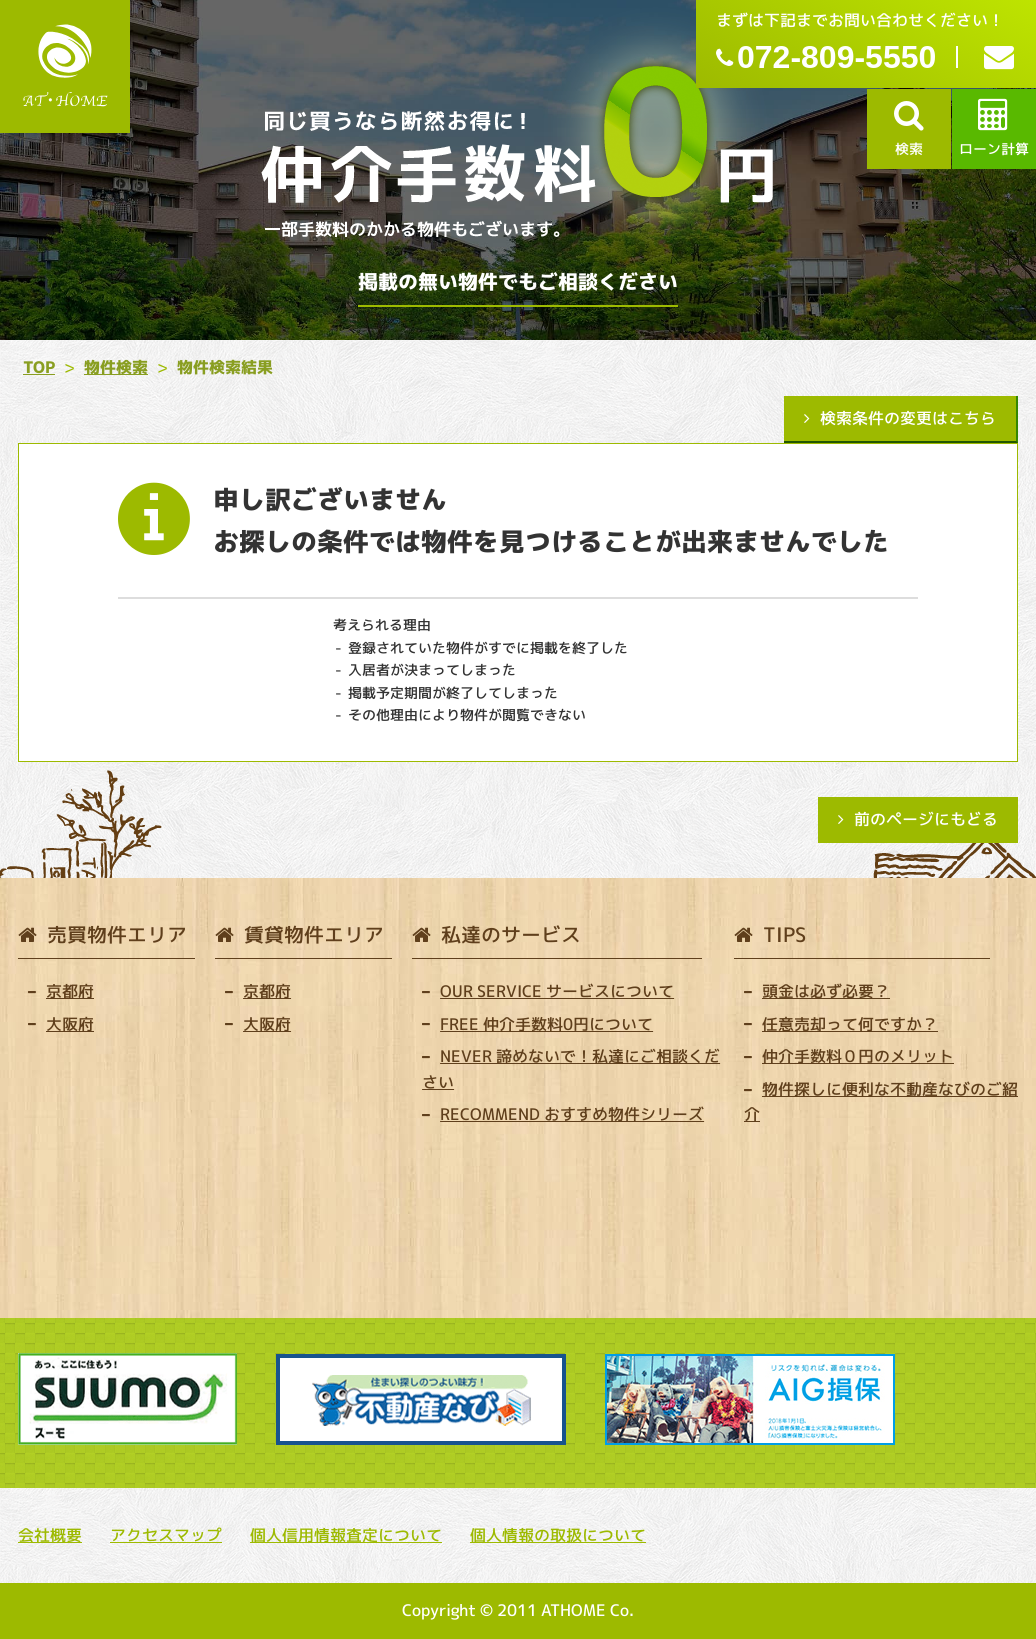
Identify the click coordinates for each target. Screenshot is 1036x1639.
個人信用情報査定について (346, 1535)
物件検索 (116, 367)
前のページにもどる (926, 819)
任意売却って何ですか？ (850, 1024)
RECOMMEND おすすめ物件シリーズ (572, 1114)
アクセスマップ (166, 1535)
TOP (39, 367)
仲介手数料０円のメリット (858, 1056)
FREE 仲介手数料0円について (546, 1024)
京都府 (70, 991)
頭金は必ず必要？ (826, 991)
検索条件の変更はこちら (908, 418)
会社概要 (50, 1535)
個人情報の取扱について (558, 1535)
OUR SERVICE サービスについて (557, 991)
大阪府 (70, 1024)
